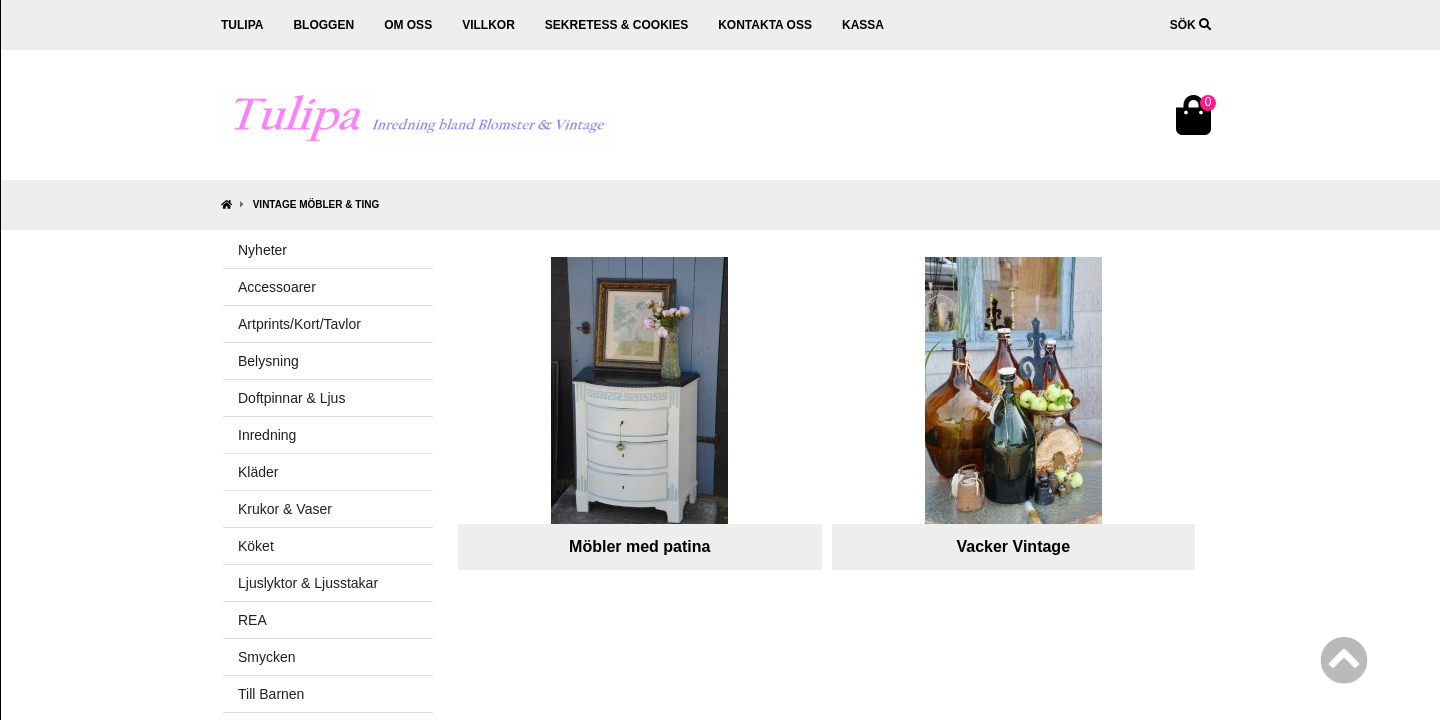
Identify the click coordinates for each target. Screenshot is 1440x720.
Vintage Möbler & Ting (316, 204)
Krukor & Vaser (285, 509)
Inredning (267, 435)
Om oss (408, 25)
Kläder (258, 472)
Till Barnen (271, 694)
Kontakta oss (765, 25)
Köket (256, 546)
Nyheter (262, 250)
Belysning (268, 361)
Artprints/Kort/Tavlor (299, 324)
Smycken (267, 657)
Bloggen (323, 25)
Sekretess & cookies (616, 25)
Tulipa (242, 25)
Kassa (863, 25)
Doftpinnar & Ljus (291, 398)
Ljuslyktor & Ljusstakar (308, 583)
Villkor (488, 25)
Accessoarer (277, 287)
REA (252, 620)
